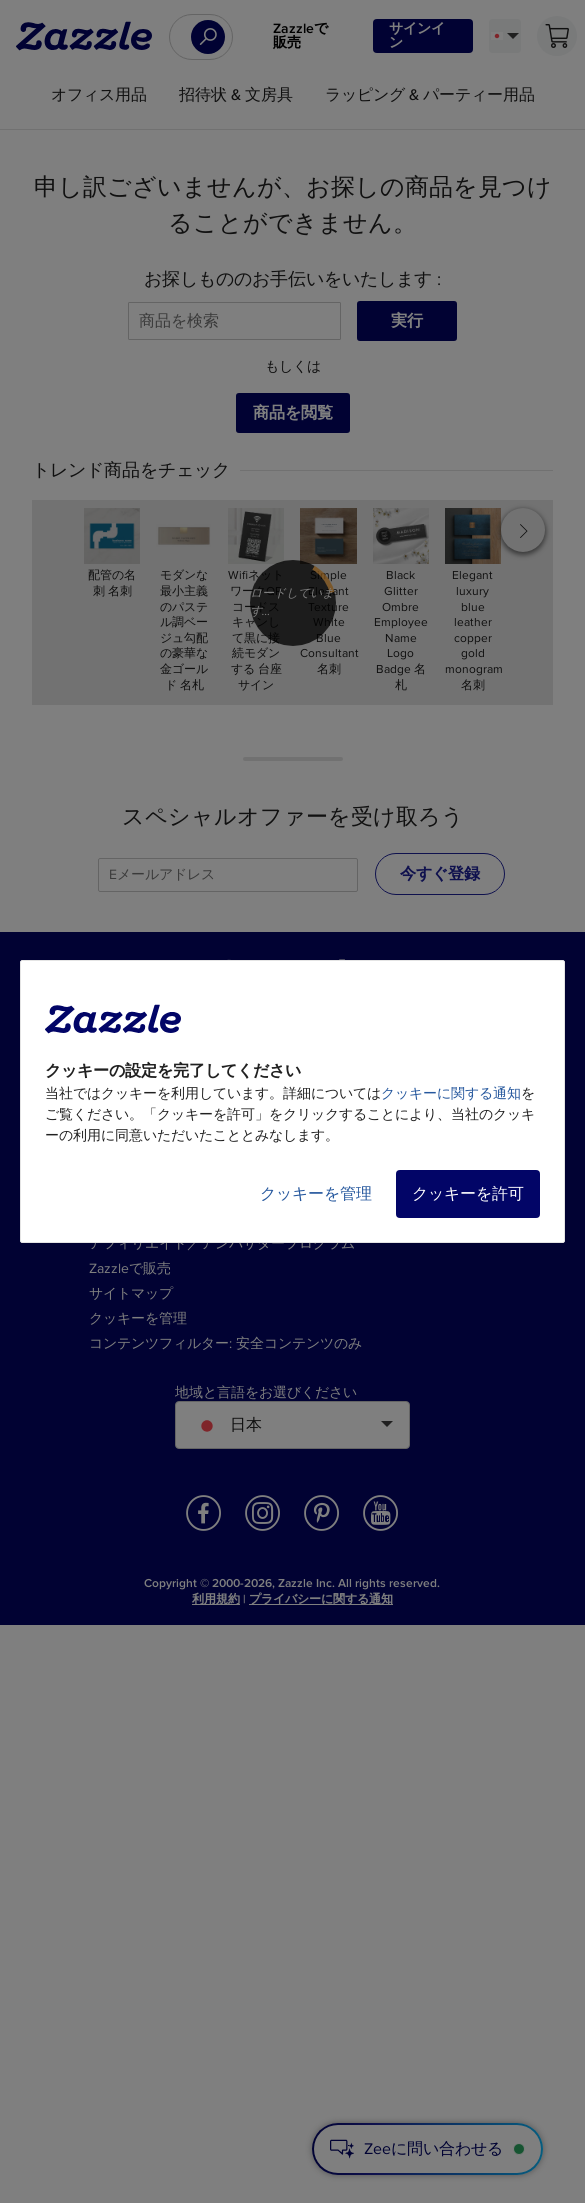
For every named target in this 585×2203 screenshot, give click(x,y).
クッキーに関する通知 (451, 1093)
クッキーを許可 (468, 1194)
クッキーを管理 (316, 1194)
